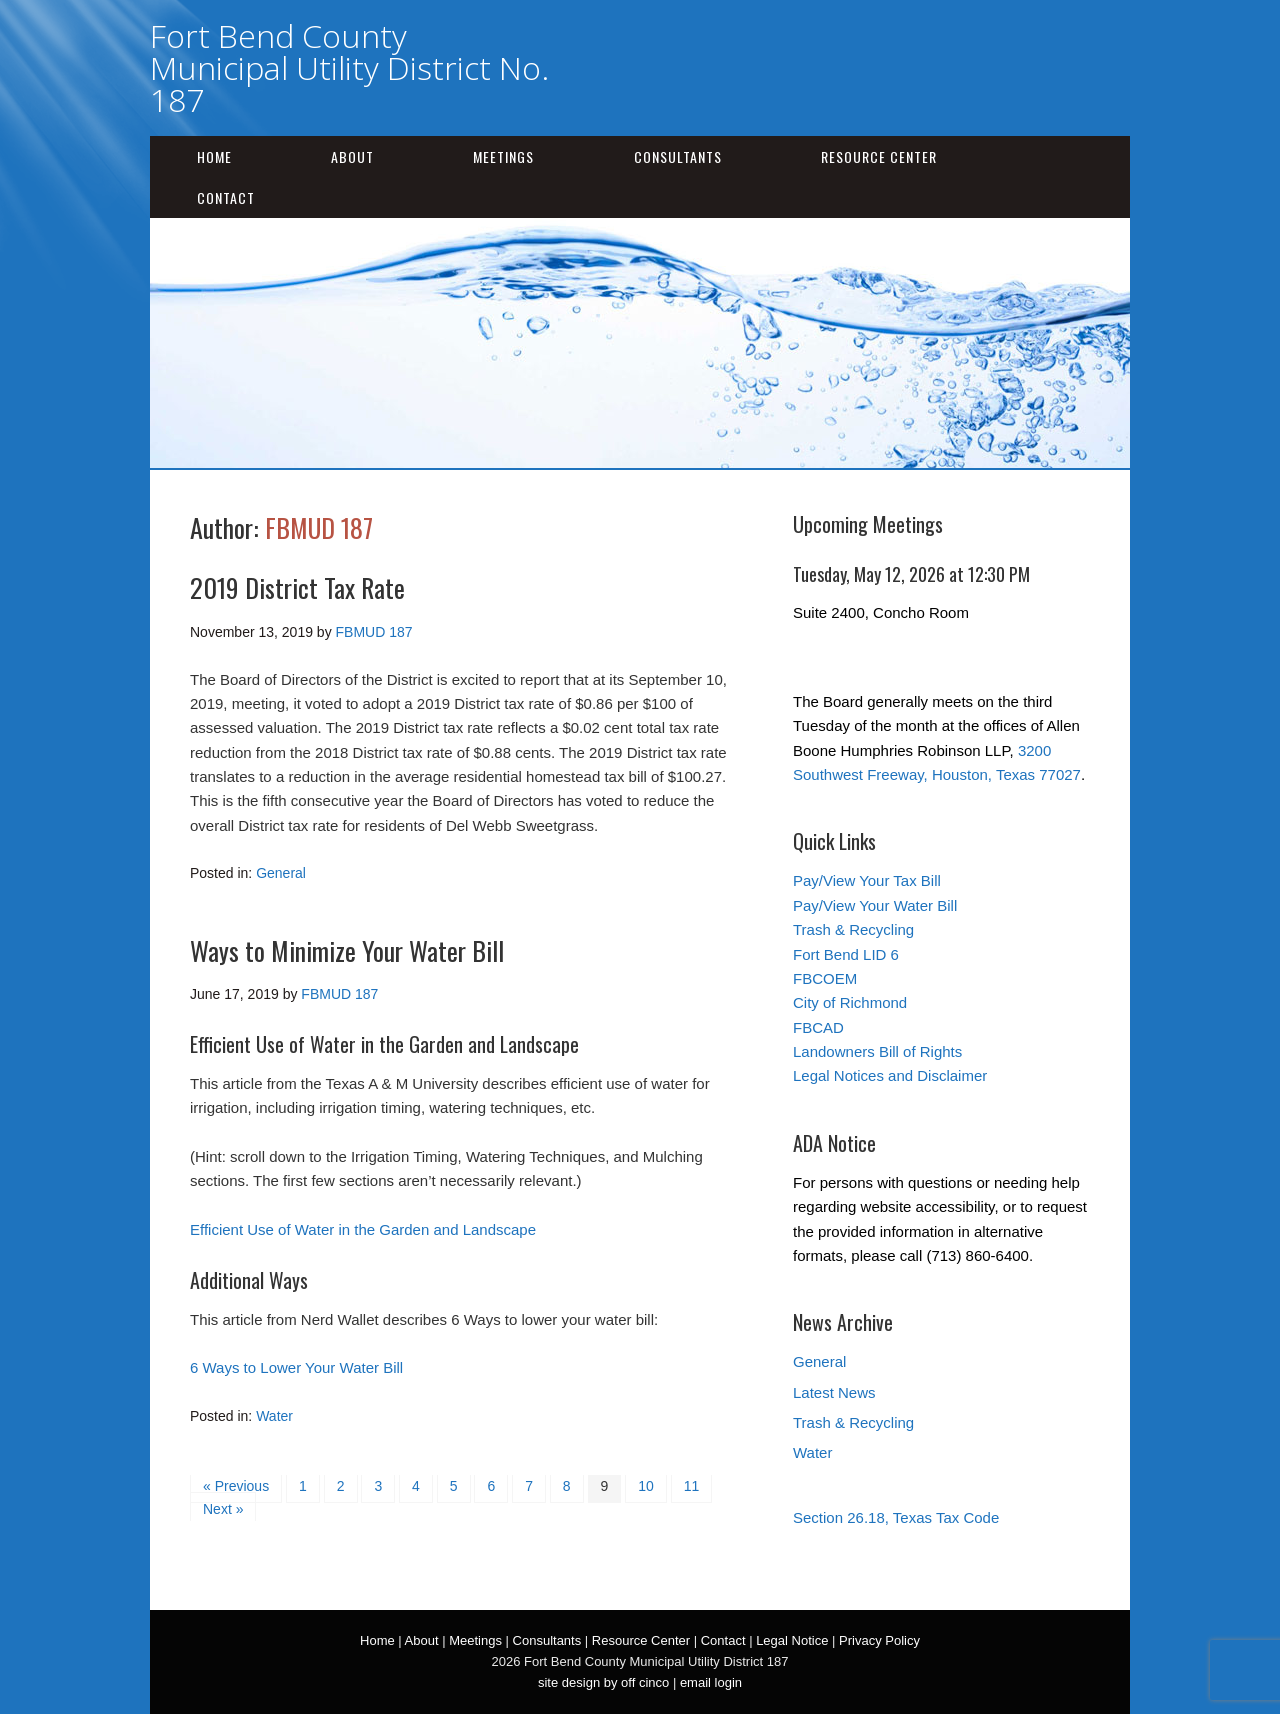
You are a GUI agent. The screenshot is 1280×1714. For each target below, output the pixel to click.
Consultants (678, 156)
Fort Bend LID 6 (846, 954)
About (352, 156)
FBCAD (818, 1027)
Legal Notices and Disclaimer (890, 1075)
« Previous (236, 1486)
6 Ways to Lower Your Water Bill (296, 1367)
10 (646, 1486)
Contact (226, 197)
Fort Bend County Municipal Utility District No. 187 (349, 67)
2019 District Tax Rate (297, 587)
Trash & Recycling (853, 929)
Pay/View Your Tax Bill (867, 880)
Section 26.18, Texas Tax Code (896, 1517)
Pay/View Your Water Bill (875, 905)
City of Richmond (850, 1002)
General (281, 873)
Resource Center (879, 156)
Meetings (503, 156)
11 (692, 1486)
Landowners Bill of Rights (877, 1051)
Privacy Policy (879, 1640)
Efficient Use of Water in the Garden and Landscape (363, 1229)
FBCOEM (825, 978)
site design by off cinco (603, 1682)
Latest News (834, 1392)
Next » (223, 1509)
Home (214, 156)
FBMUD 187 (319, 527)
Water (274, 1416)
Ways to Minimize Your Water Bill (347, 950)
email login (711, 1682)
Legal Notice (792, 1640)
